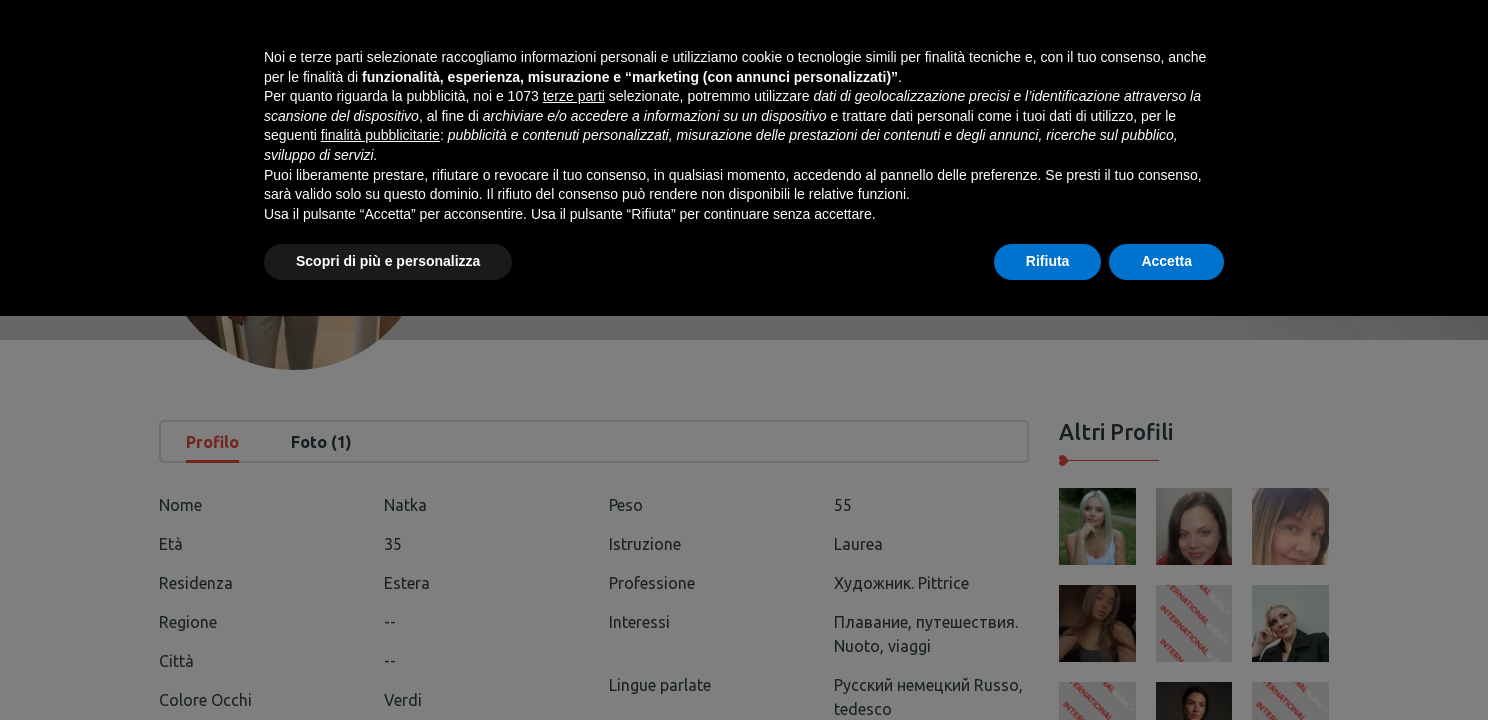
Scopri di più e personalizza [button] (388, 665)
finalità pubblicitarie (380, 539)
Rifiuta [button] (1048, 665)
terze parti (574, 500)
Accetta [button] (1166, 665)
